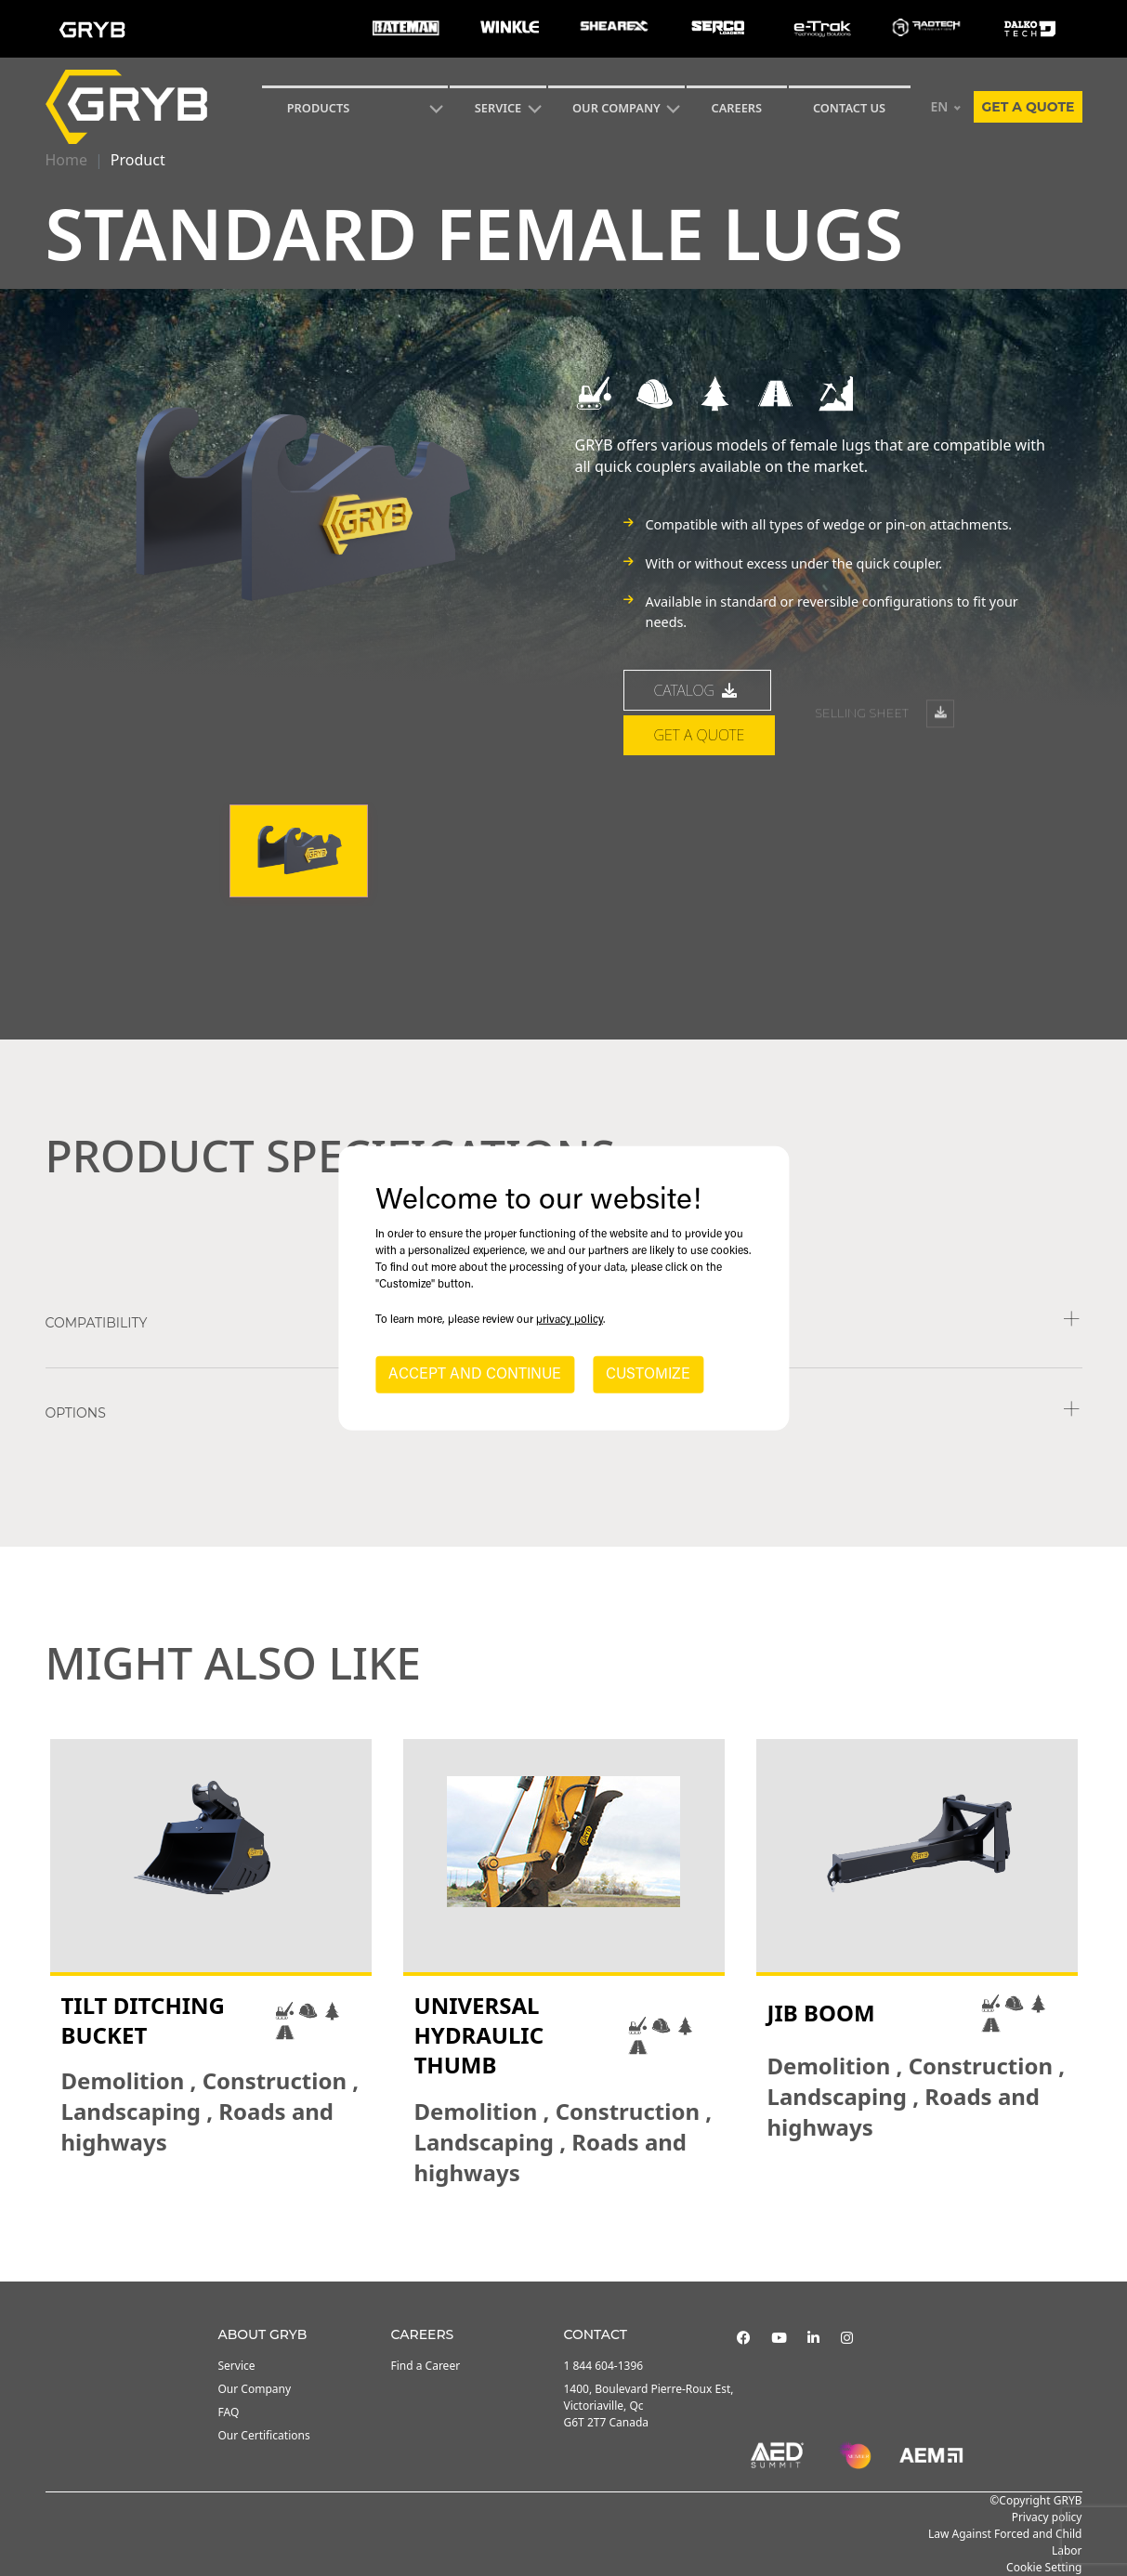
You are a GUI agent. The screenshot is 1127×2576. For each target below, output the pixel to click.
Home (67, 160)
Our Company (616, 107)
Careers (737, 107)
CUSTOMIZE (648, 1374)
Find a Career (426, 2365)
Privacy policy (1047, 2517)
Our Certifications (264, 2435)
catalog (697, 723)
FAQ (229, 2412)
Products (318, 107)
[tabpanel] (211, 1963)
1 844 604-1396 (604, 2365)
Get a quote (1027, 106)
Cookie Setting (1043, 2567)
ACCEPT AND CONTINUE (474, 1374)
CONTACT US (849, 107)
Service (237, 2365)
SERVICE (498, 107)
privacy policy (569, 1320)
